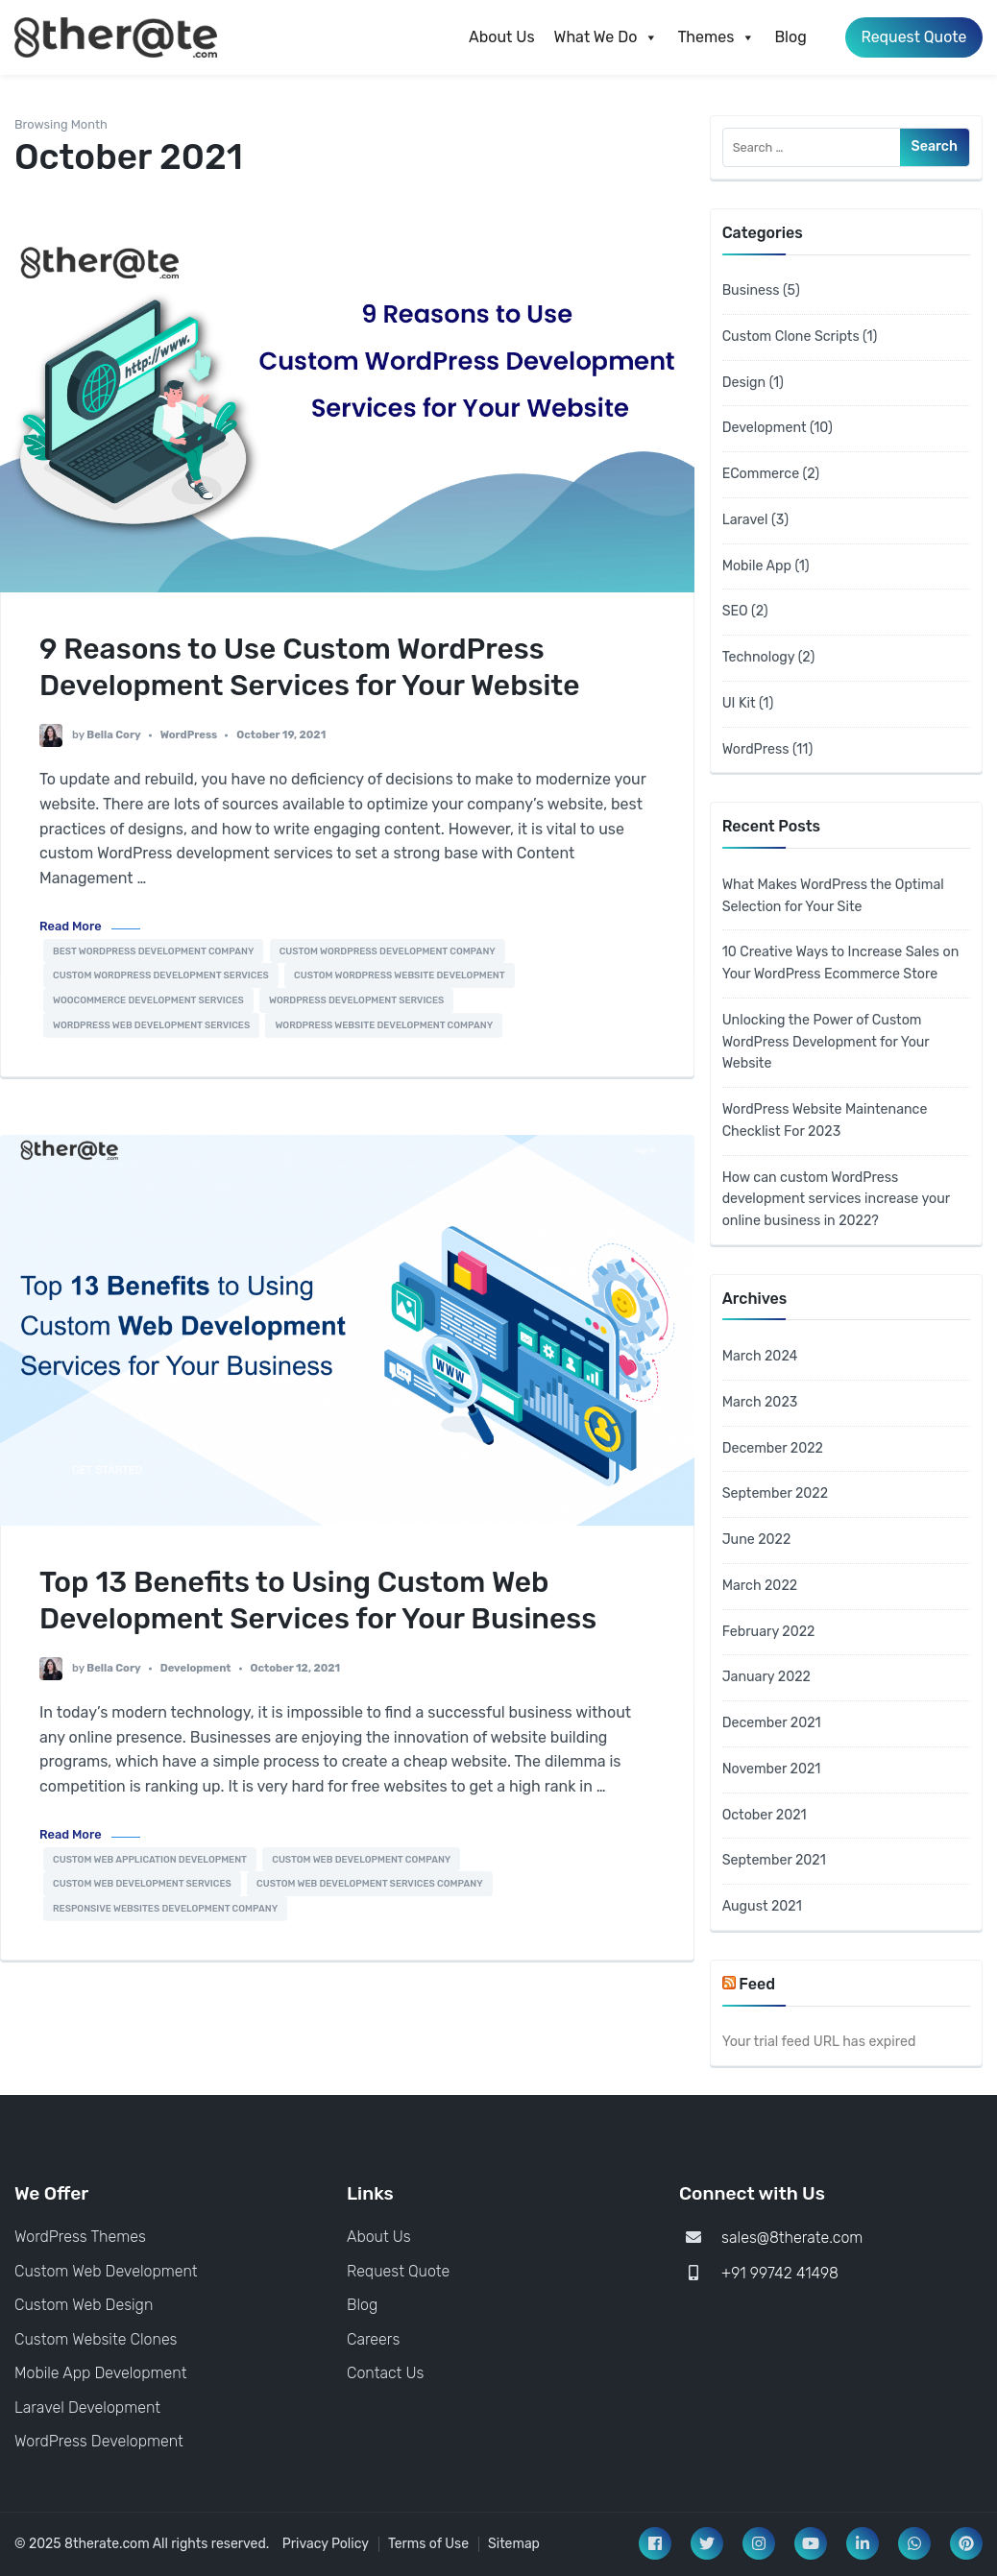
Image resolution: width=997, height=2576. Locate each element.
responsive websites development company (165, 1908)
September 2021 (774, 1860)
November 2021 (771, 1769)
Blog (789, 37)
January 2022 (766, 1677)
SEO (735, 611)
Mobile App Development (100, 2373)
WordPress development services (356, 1000)
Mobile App (756, 566)
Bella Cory (113, 735)
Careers (373, 2339)
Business (751, 290)
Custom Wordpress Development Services (161, 975)
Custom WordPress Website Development (399, 975)
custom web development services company (369, 1883)
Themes (715, 37)
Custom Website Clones (96, 2339)
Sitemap (514, 2544)
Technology (758, 657)
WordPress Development (98, 2441)
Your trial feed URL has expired (819, 2042)
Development (195, 1668)
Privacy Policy (325, 2544)
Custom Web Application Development (150, 1859)
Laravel (745, 520)
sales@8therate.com (792, 2237)
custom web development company (361, 1859)
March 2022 (759, 1585)
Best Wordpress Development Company (153, 951)
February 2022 (768, 1632)
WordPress (189, 735)
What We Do (604, 37)
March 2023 (760, 1402)
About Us (501, 37)
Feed (757, 1984)
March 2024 (760, 1356)
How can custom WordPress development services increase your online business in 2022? (836, 1199)
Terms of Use (428, 2544)
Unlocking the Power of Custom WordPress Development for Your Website (826, 1042)
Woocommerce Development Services (148, 1000)
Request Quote (913, 37)
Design (744, 382)
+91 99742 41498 (780, 2273)
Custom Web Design (83, 2305)
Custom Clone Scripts (791, 336)
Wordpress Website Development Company (384, 1025)
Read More (70, 926)
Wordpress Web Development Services (151, 1025)
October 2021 (764, 1815)
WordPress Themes (80, 2236)
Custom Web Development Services (142, 1883)
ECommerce (760, 474)
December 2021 (771, 1723)
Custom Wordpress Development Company (388, 951)
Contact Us (385, 2373)
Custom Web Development (106, 2271)
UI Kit (739, 703)
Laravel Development (87, 2407)
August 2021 (762, 1906)
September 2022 (775, 1493)
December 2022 (772, 1448)
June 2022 (756, 1539)
